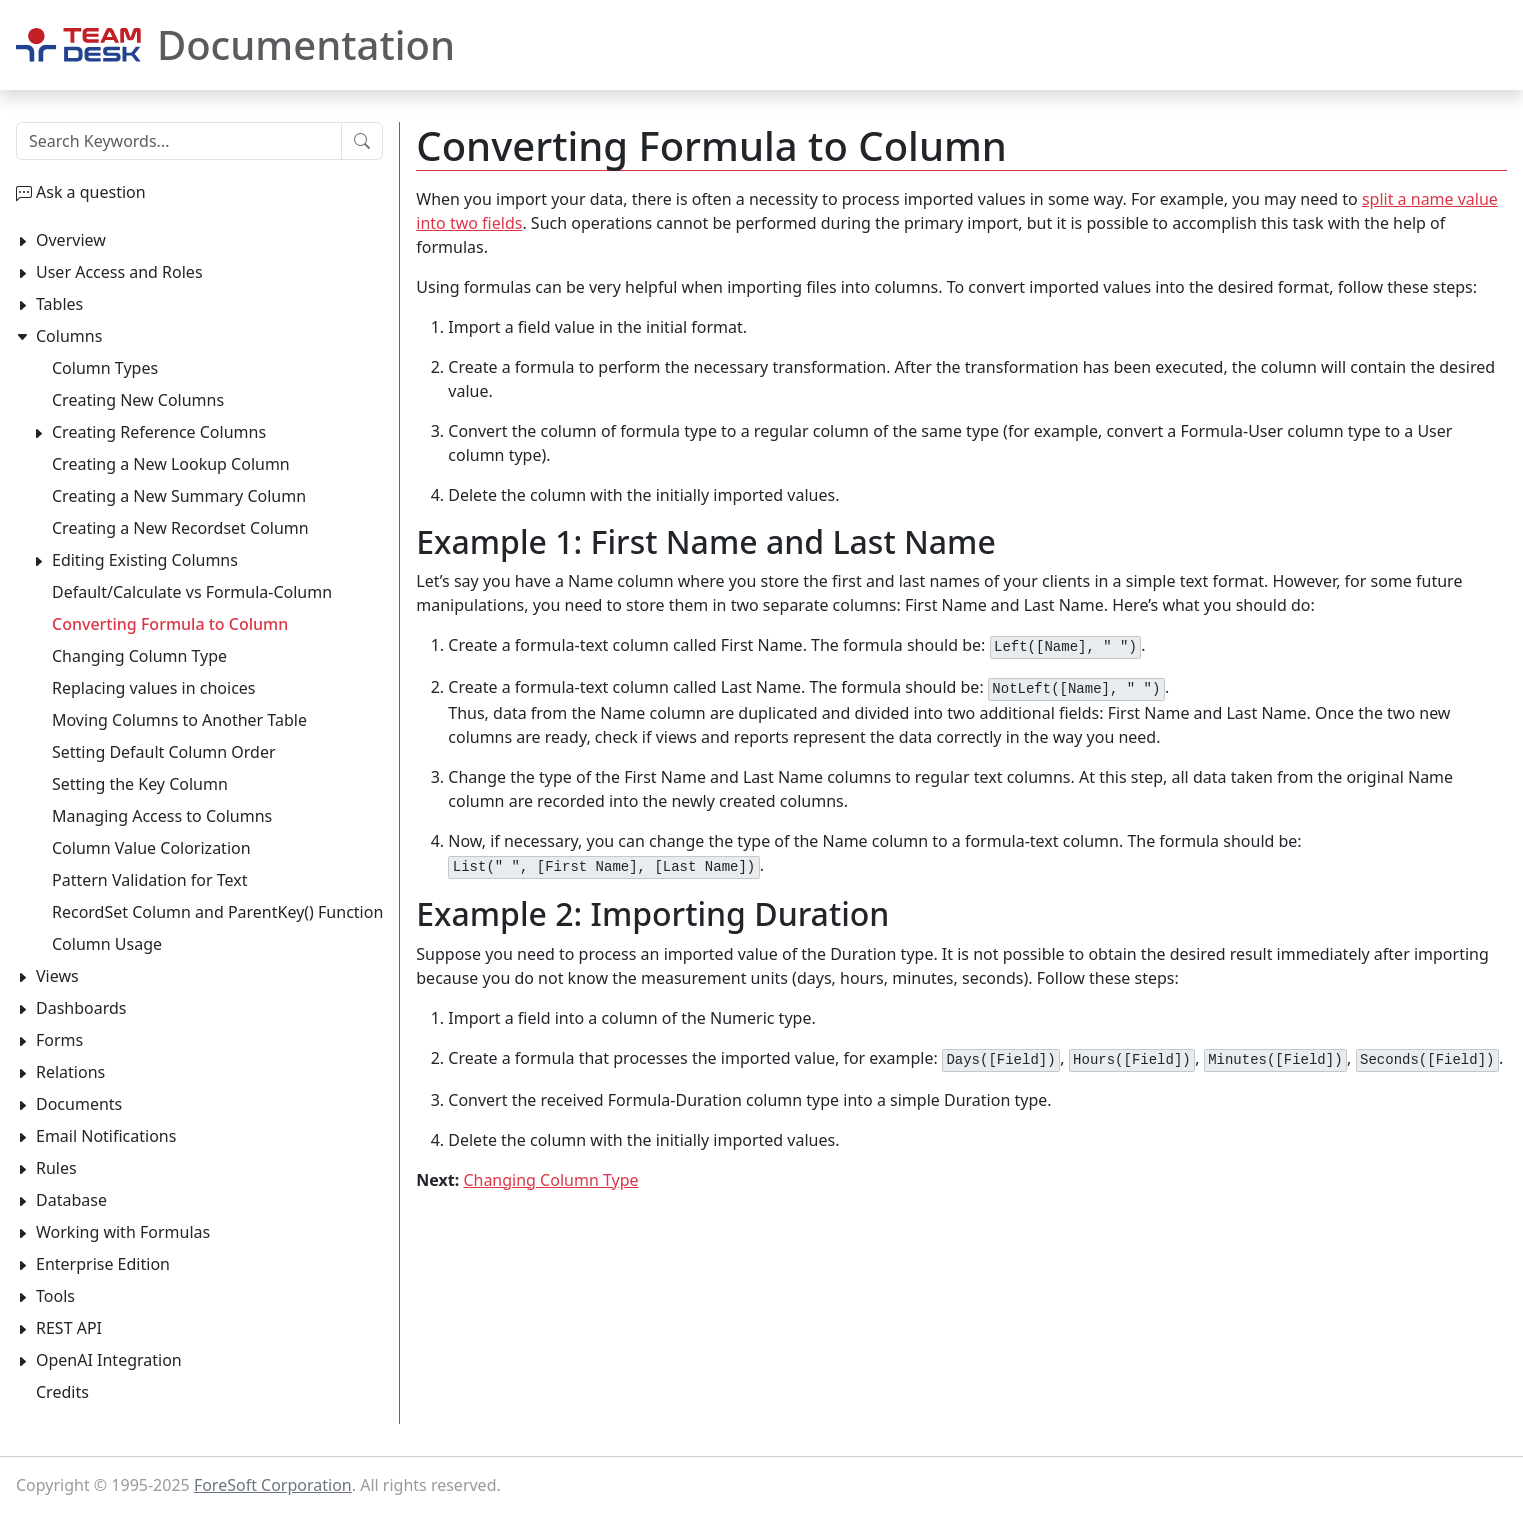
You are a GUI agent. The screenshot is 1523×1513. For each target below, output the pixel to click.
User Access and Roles (119, 272)
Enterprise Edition (103, 1264)
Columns (69, 336)
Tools (55, 1296)
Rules (56, 1168)
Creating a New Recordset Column (180, 528)
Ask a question (91, 192)
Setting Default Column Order (164, 752)
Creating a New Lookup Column (171, 464)
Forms (59, 1040)
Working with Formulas (123, 1232)
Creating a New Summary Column (179, 496)
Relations (70, 1072)
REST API (69, 1328)
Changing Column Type (550, 1180)
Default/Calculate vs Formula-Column (192, 592)
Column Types (105, 368)
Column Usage (107, 944)
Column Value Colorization (151, 848)
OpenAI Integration (109, 1360)
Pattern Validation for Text (150, 880)
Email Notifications (106, 1136)
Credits (62, 1392)
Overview (71, 240)
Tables (59, 304)
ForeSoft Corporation (273, 1485)
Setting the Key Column (140, 784)
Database (71, 1200)
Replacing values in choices (154, 688)
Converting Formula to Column (170, 624)
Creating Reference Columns (159, 432)
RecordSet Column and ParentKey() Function (217, 912)
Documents (79, 1104)
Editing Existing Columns (145, 560)
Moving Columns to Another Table (179, 720)
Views (57, 976)
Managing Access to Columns (162, 816)
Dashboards (81, 1008)
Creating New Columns (138, 400)
